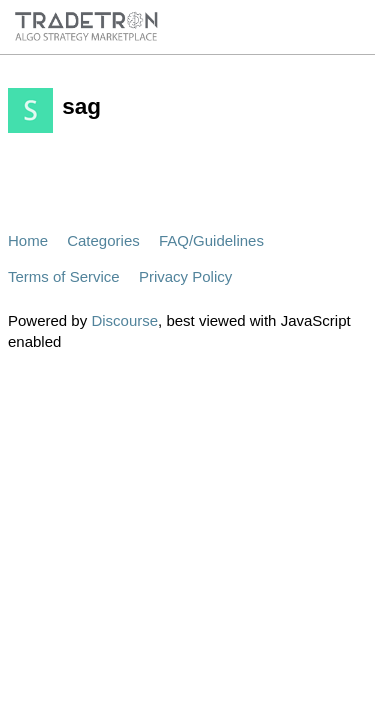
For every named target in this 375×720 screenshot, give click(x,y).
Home (28, 240)
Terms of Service (64, 276)
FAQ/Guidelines (211, 240)
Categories (103, 240)
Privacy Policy (185, 276)
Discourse (124, 320)
